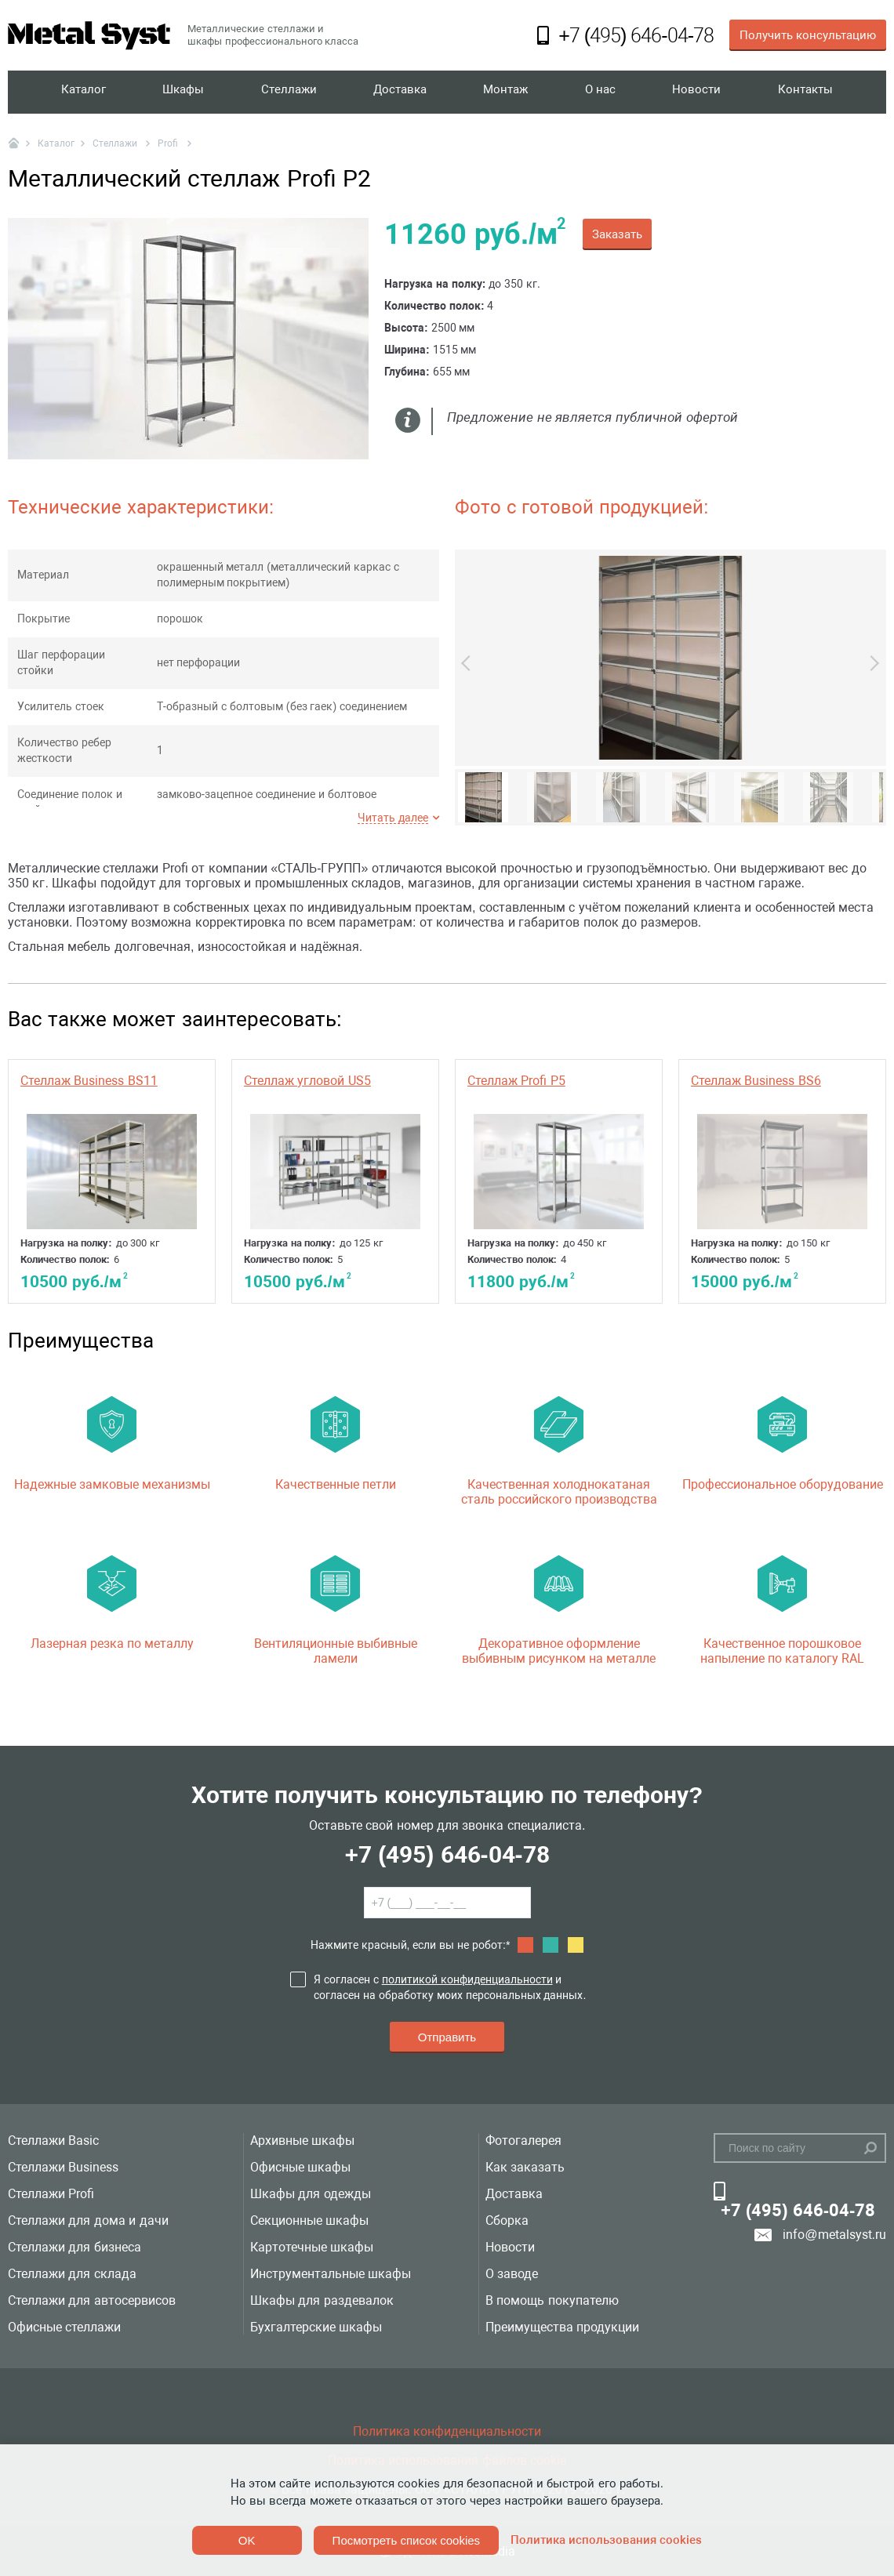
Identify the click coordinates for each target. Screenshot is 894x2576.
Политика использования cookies (606, 2540)
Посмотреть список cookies (406, 2540)
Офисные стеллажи (64, 2327)
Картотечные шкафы (311, 2247)
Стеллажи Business (63, 2167)
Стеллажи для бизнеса (74, 2247)
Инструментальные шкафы (330, 2273)
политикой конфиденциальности (467, 1979)
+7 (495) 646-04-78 (446, 1854)
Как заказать (525, 2167)
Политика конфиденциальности (447, 2431)
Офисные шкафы (300, 2167)
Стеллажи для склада (72, 2273)
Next (871, 663)
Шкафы (184, 92)
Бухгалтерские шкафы (316, 2327)
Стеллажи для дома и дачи (88, 2220)
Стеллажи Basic (53, 2140)
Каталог (84, 92)
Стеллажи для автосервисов (92, 2300)
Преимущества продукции (562, 2327)
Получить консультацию (808, 35)
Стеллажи (289, 92)
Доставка (401, 92)
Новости (696, 92)
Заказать (617, 234)
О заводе (511, 2273)
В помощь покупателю (552, 2300)
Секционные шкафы (309, 2220)
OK (247, 2540)
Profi (169, 143)
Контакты (805, 92)
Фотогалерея (523, 2140)
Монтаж (508, 92)
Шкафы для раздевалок (322, 2300)
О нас (602, 92)
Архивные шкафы (302, 2140)
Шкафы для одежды (310, 2193)
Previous (469, 663)
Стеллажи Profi (51, 2193)
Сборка (507, 2220)
